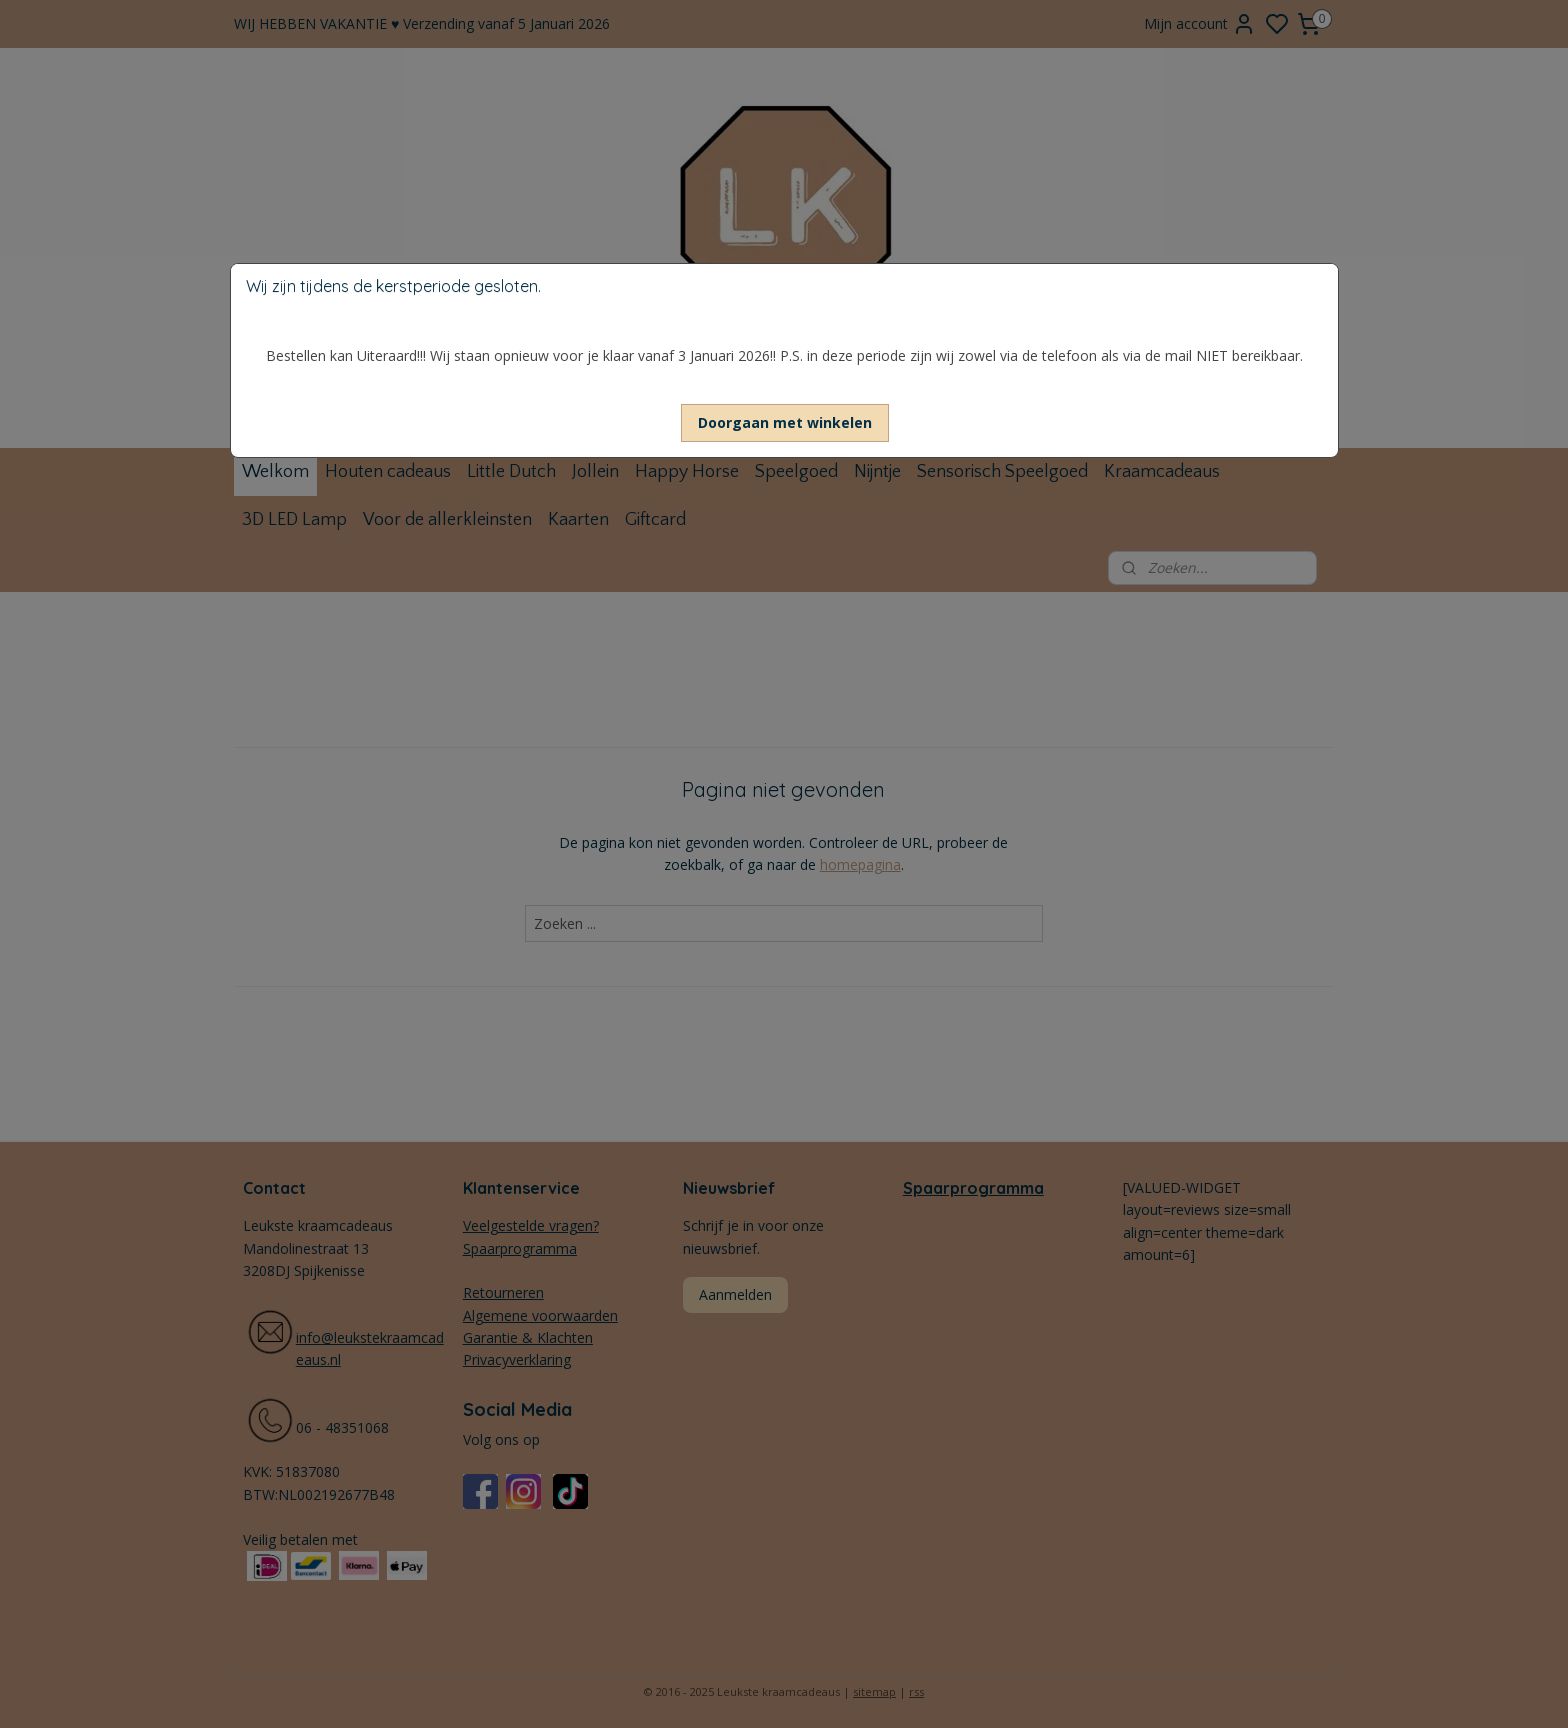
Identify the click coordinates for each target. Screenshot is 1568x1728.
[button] (785, 423)
